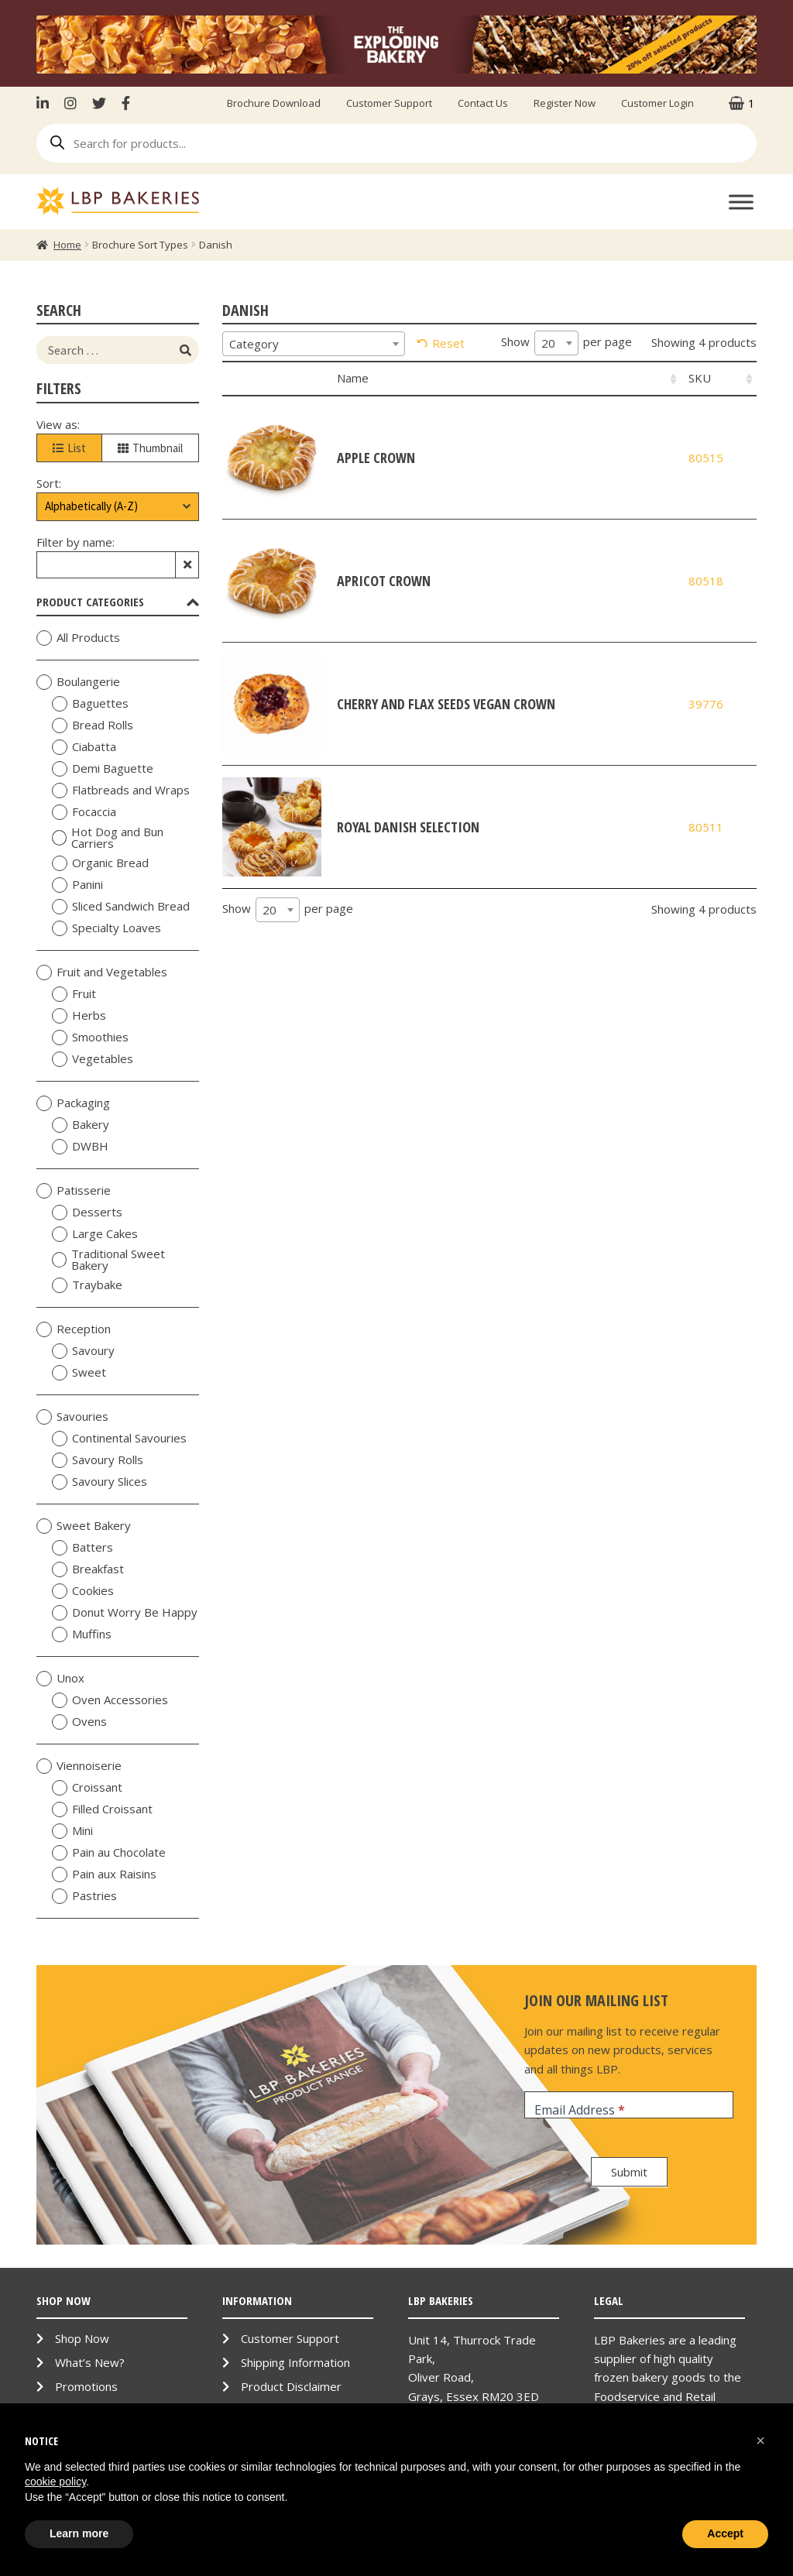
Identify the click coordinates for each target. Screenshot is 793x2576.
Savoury (83, 1351)
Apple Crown (376, 457)
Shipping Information (295, 2362)
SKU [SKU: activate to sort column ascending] (699, 378)
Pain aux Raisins (104, 1874)
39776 (705, 704)
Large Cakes (95, 1234)
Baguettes (90, 704)
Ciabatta (84, 747)
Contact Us (483, 103)
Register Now (565, 103)
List (69, 448)
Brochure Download (274, 103)
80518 (705, 580)
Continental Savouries (119, 1438)
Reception (73, 1329)
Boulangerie (78, 682)
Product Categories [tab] (117, 601)
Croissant (87, 1788)
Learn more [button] (79, 2533)
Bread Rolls (92, 725)
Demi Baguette (102, 769)
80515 (705, 457)
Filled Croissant (102, 1809)
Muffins (82, 1634)
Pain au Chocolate (109, 1853)
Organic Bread (100, 863)
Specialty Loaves (106, 928)
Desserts (87, 1212)
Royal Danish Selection (408, 827)
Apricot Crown (384, 580)
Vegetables (92, 1059)
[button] (760, 2440)
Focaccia (84, 812)
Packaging (73, 1103)
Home (67, 245)
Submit (629, 2172)
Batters (82, 1548)
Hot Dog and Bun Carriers (107, 837)
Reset (448, 343)
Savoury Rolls (97, 1460)
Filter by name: (75, 542)
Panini (77, 885)
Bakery (80, 1125)
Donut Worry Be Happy (124, 1613)
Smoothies (90, 1037)
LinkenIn (46, 103)
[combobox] (313, 343)
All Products (78, 638)
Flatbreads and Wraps (121, 790)
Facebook (126, 103)
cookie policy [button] (55, 2481)
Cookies (83, 1591)
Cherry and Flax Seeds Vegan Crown (446, 704)
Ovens (79, 1722)
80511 (705, 827)
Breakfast (88, 1569)
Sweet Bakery (83, 1526)
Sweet (79, 1373)
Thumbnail (150, 448)
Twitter (99, 103)
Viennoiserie (79, 1766)
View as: (58, 424)
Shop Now (82, 2338)
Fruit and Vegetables (101, 972)
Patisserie (73, 1191)
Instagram (70, 103)
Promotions (86, 2386)
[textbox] (313, 343)
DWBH (80, 1146)
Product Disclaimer (291, 2386)
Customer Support (389, 103)
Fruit (74, 994)
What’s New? (90, 2362)
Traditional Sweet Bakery (108, 1259)
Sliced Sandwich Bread (121, 906)
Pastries (84, 1896)
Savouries (72, 1417)
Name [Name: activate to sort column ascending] (353, 378)
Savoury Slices (99, 1482)
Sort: (48, 483)
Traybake (87, 1285)
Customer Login (657, 103)
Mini (72, 1831)
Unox (60, 1678)
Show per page (566, 343)
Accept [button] (725, 2533)
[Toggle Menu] (741, 201)
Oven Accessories (110, 1700)
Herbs (79, 1016)
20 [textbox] (548, 343)
